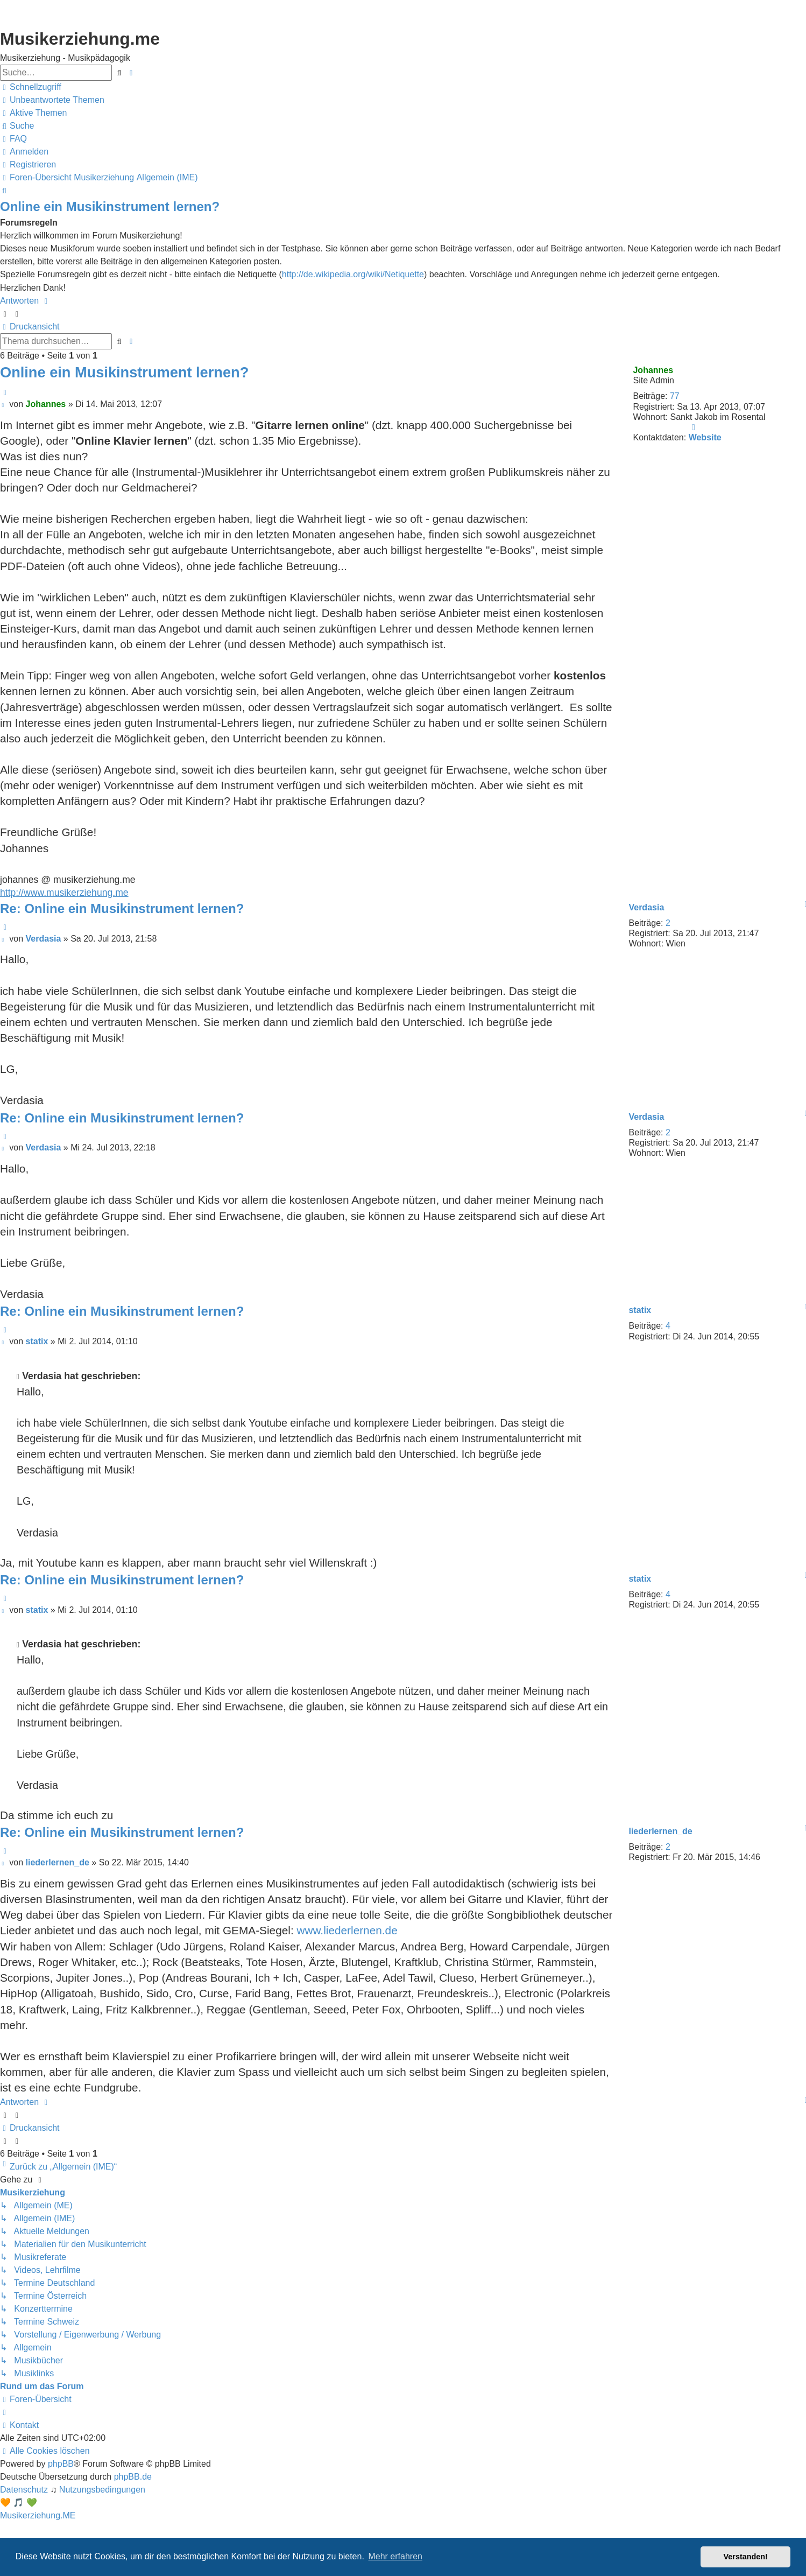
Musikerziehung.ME (38, 2515)
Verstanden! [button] (746, 2556)
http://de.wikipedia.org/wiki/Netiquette (353, 274)
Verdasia (646, 907)
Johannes (653, 370)
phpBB (61, 2463)
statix (639, 1310)
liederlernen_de (660, 1831)
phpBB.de (133, 2476)
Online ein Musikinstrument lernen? (110, 206)
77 (675, 396)
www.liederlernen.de (346, 1930)
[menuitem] (52, 100)
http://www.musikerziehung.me (64, 892)
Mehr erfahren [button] (395, 2556)
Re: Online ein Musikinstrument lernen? (122, 908)
